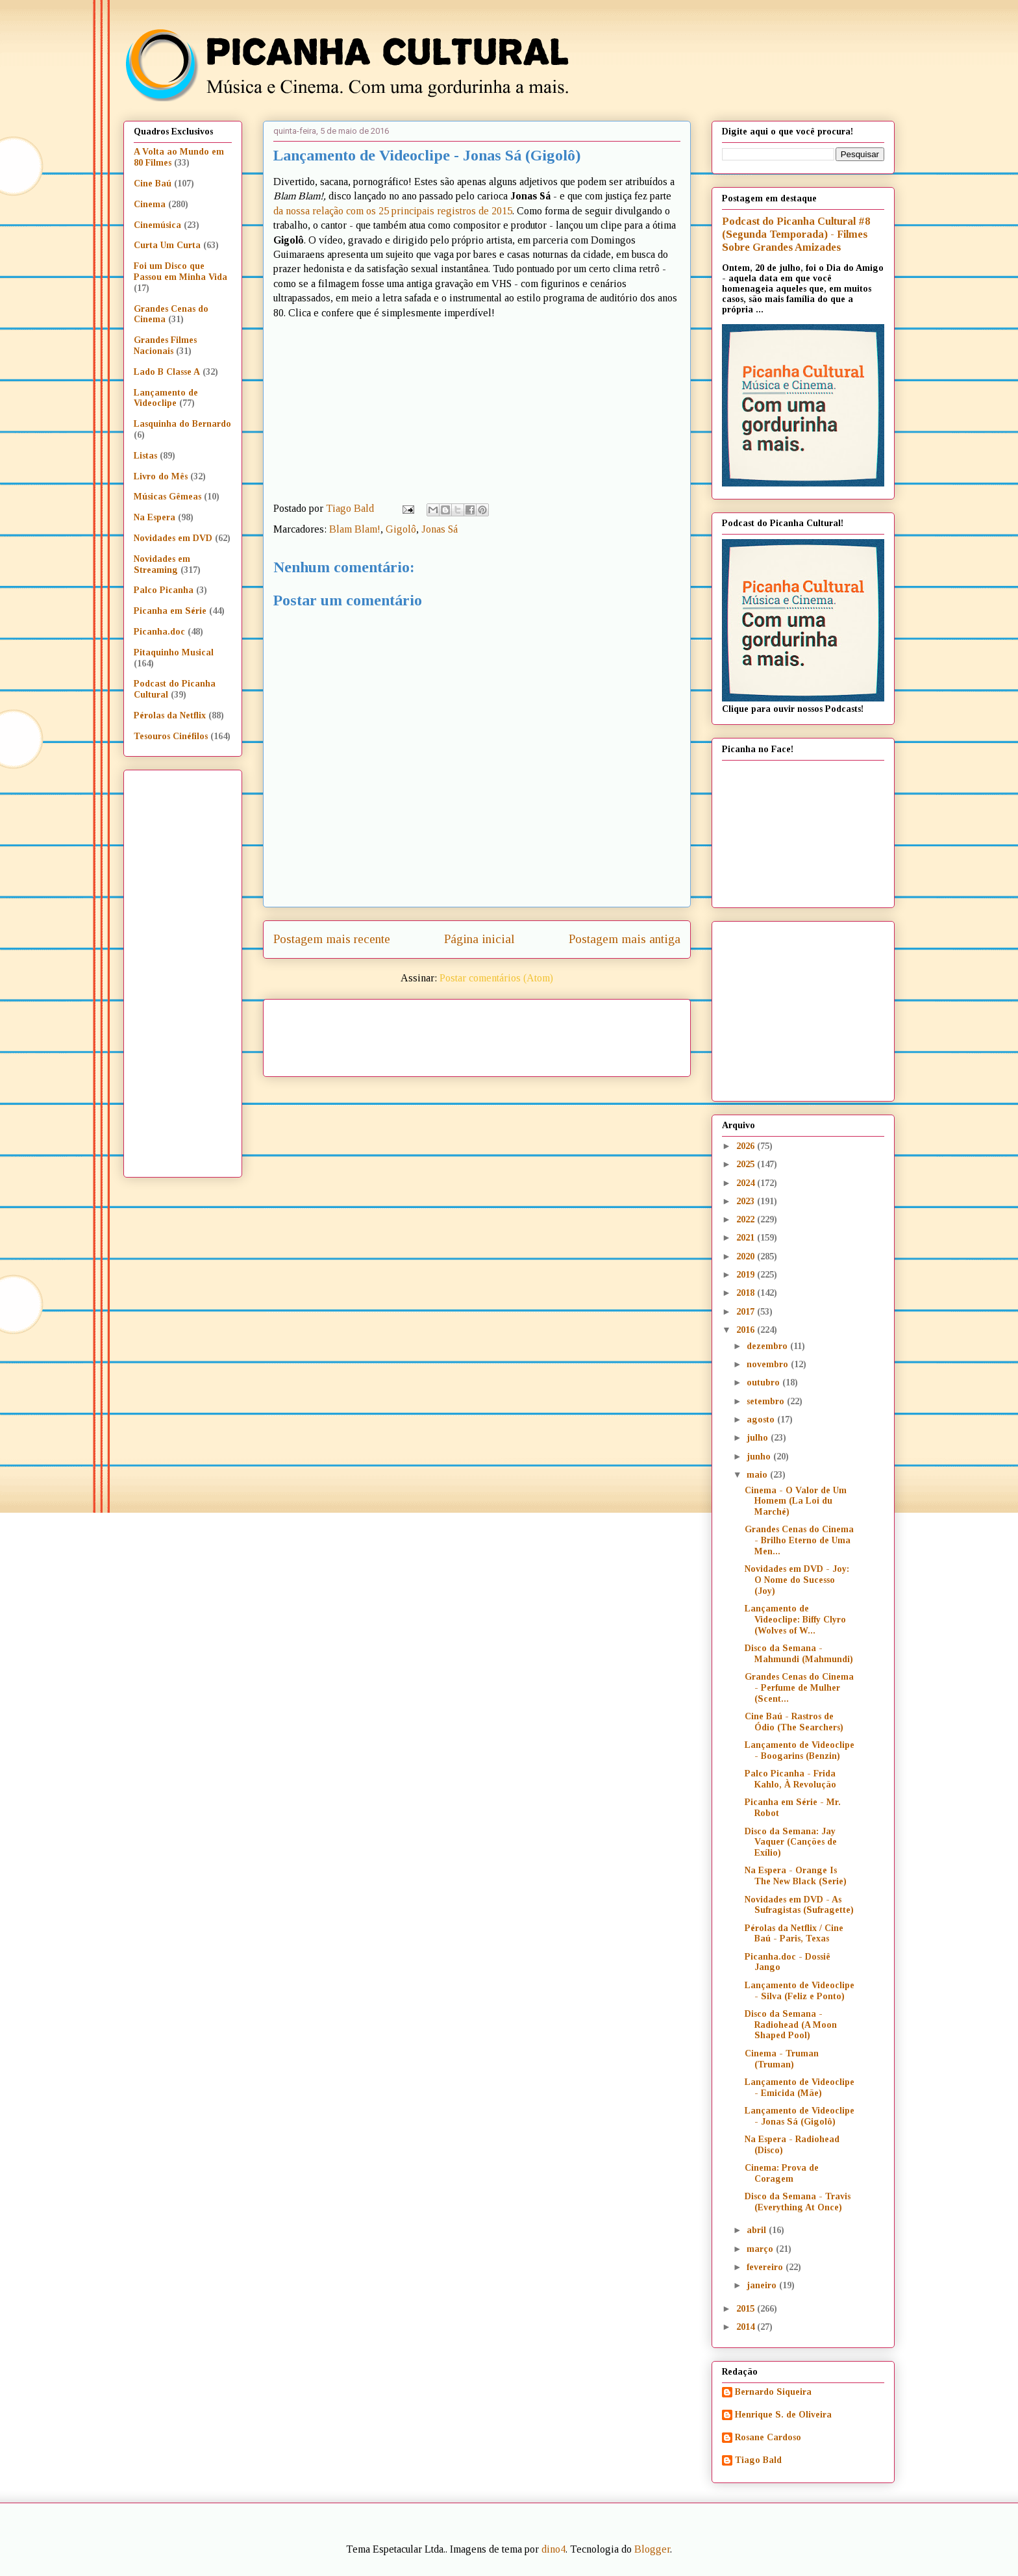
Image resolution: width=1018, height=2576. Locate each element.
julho (759, 1438)
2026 (746, 1146)
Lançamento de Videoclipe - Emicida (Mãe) (799, 2087)
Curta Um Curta (167, 245)
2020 (746, 1256)
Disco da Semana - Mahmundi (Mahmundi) (799, 1653)
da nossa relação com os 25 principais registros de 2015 (392, 210)
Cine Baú (152, 183)
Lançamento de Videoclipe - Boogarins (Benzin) (799, 1750)
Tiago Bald (758, 2460)
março (761, 2249)
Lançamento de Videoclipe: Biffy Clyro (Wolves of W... (795, 1619)
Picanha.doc (159, 632)
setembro (767, 1401)
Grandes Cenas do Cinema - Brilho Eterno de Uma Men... (799, 1540)
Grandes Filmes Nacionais (165, 345)
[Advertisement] (588, 1033)
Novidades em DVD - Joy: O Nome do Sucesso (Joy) (797, 1580)
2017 (746, 1312)
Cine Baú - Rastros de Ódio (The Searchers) (794, 1721)
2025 (746, 1164)
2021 (746, 1238)
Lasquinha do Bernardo (182, 424)
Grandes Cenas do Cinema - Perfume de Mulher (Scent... (799, 1688)
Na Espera (154, 517)
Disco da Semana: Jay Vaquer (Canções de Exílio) (791, 1842)
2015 (746, 2309)
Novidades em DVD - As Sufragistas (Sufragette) (799, 1905)
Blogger (652, 2549)
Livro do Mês (161, 476)
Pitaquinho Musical (174, 652)
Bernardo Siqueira (773, 2392)
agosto (762, 1419)
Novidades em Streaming (162, 564)
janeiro (763, 2285)
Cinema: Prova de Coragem (782, 2173)
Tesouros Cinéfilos (171, 736)
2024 (746, 1183)
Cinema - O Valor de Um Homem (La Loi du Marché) (796, 1501)
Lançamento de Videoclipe (166, 398)
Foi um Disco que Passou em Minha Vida (180, 271)
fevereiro (766, 2267)
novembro (769, 1364)
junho (760, 1456)
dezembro (768, 1346)
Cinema (150, 204)
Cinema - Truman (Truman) (782, 2059)
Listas (145, 456)
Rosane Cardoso (768, 2437)
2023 (746, 1201)
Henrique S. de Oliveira (783, 2414)
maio (758, 1475)
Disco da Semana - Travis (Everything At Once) (797, 2201)
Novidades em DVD (173, 538)
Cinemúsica (157, 225)
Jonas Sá (439, 529)
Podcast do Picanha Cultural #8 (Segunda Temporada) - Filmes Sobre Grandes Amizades (796, 234)
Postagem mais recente (331, 939)
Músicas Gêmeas (167, 496)
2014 (746, 2327)
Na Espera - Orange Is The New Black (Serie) (796, 1875)
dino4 (553, 2549)
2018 (746, 1293)
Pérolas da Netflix (170, 715)
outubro (764, 1382)
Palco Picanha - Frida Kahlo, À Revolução (790, 1779)
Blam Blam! (354, 529)
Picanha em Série (170, 611)
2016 (746, 1330)
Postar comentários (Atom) (496, 977)
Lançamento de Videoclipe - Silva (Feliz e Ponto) (799, 1990)
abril (758, 2230)
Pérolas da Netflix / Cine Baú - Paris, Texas (794, 1933)
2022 (746, 1219)
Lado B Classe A (167, 372)
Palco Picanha (163, 590)
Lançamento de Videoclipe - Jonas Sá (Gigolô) (799, 2116)
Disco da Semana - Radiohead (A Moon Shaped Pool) (791, 2025)
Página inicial (479, 939)
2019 (746, 1275)
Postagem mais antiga (624, 939)
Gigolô (401, 529)
